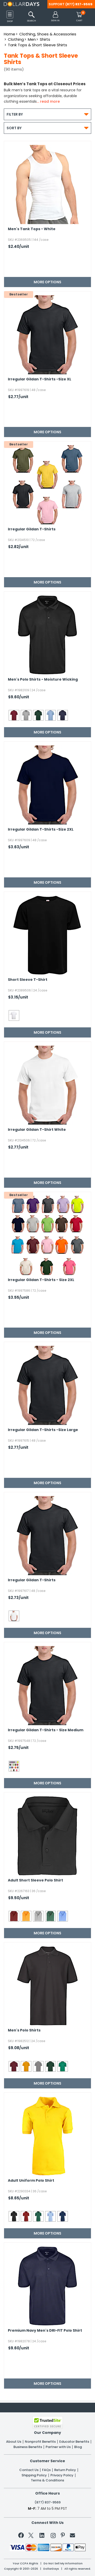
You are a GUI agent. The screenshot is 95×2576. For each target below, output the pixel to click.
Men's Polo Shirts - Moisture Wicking (43, 679)
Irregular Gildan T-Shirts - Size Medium (45, 1730)
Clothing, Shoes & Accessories (47, 34)
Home (9, 34)
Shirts (45, 39)
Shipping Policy (34, 2475)
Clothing (16, 39)
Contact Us (29, 2470)
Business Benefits (27, 2447)
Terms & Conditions (47, 2480)
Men (32, 39)
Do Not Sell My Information (63, 2563)
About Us (13, 2441)
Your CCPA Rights (25, 2563)
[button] (55, 16)
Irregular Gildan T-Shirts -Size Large (43, 1429)
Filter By (47, 114)
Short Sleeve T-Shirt (27, 979)
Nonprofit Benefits (40, 2441)
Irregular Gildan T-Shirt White (37, 1129)
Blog (78, 2447)
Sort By (47, 128)
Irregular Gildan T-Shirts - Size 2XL (41, 1280)
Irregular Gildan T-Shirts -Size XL (39, 379)
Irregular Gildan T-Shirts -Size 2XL (40, 829)
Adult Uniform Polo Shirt (31, 2180)
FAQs (46, 2470)
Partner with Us (58, 2447)
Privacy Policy (61, 2475)
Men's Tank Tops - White (31, 229)
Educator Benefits (74, 2441)
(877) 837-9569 (78, 4)
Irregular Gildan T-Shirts (31, 529)
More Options (47, 282)
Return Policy (65, 2470)
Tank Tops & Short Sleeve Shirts (37, 45)
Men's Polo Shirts (24, 2030)
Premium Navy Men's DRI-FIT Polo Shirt (45, 2330)
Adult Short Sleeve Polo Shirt (35, 1880)
